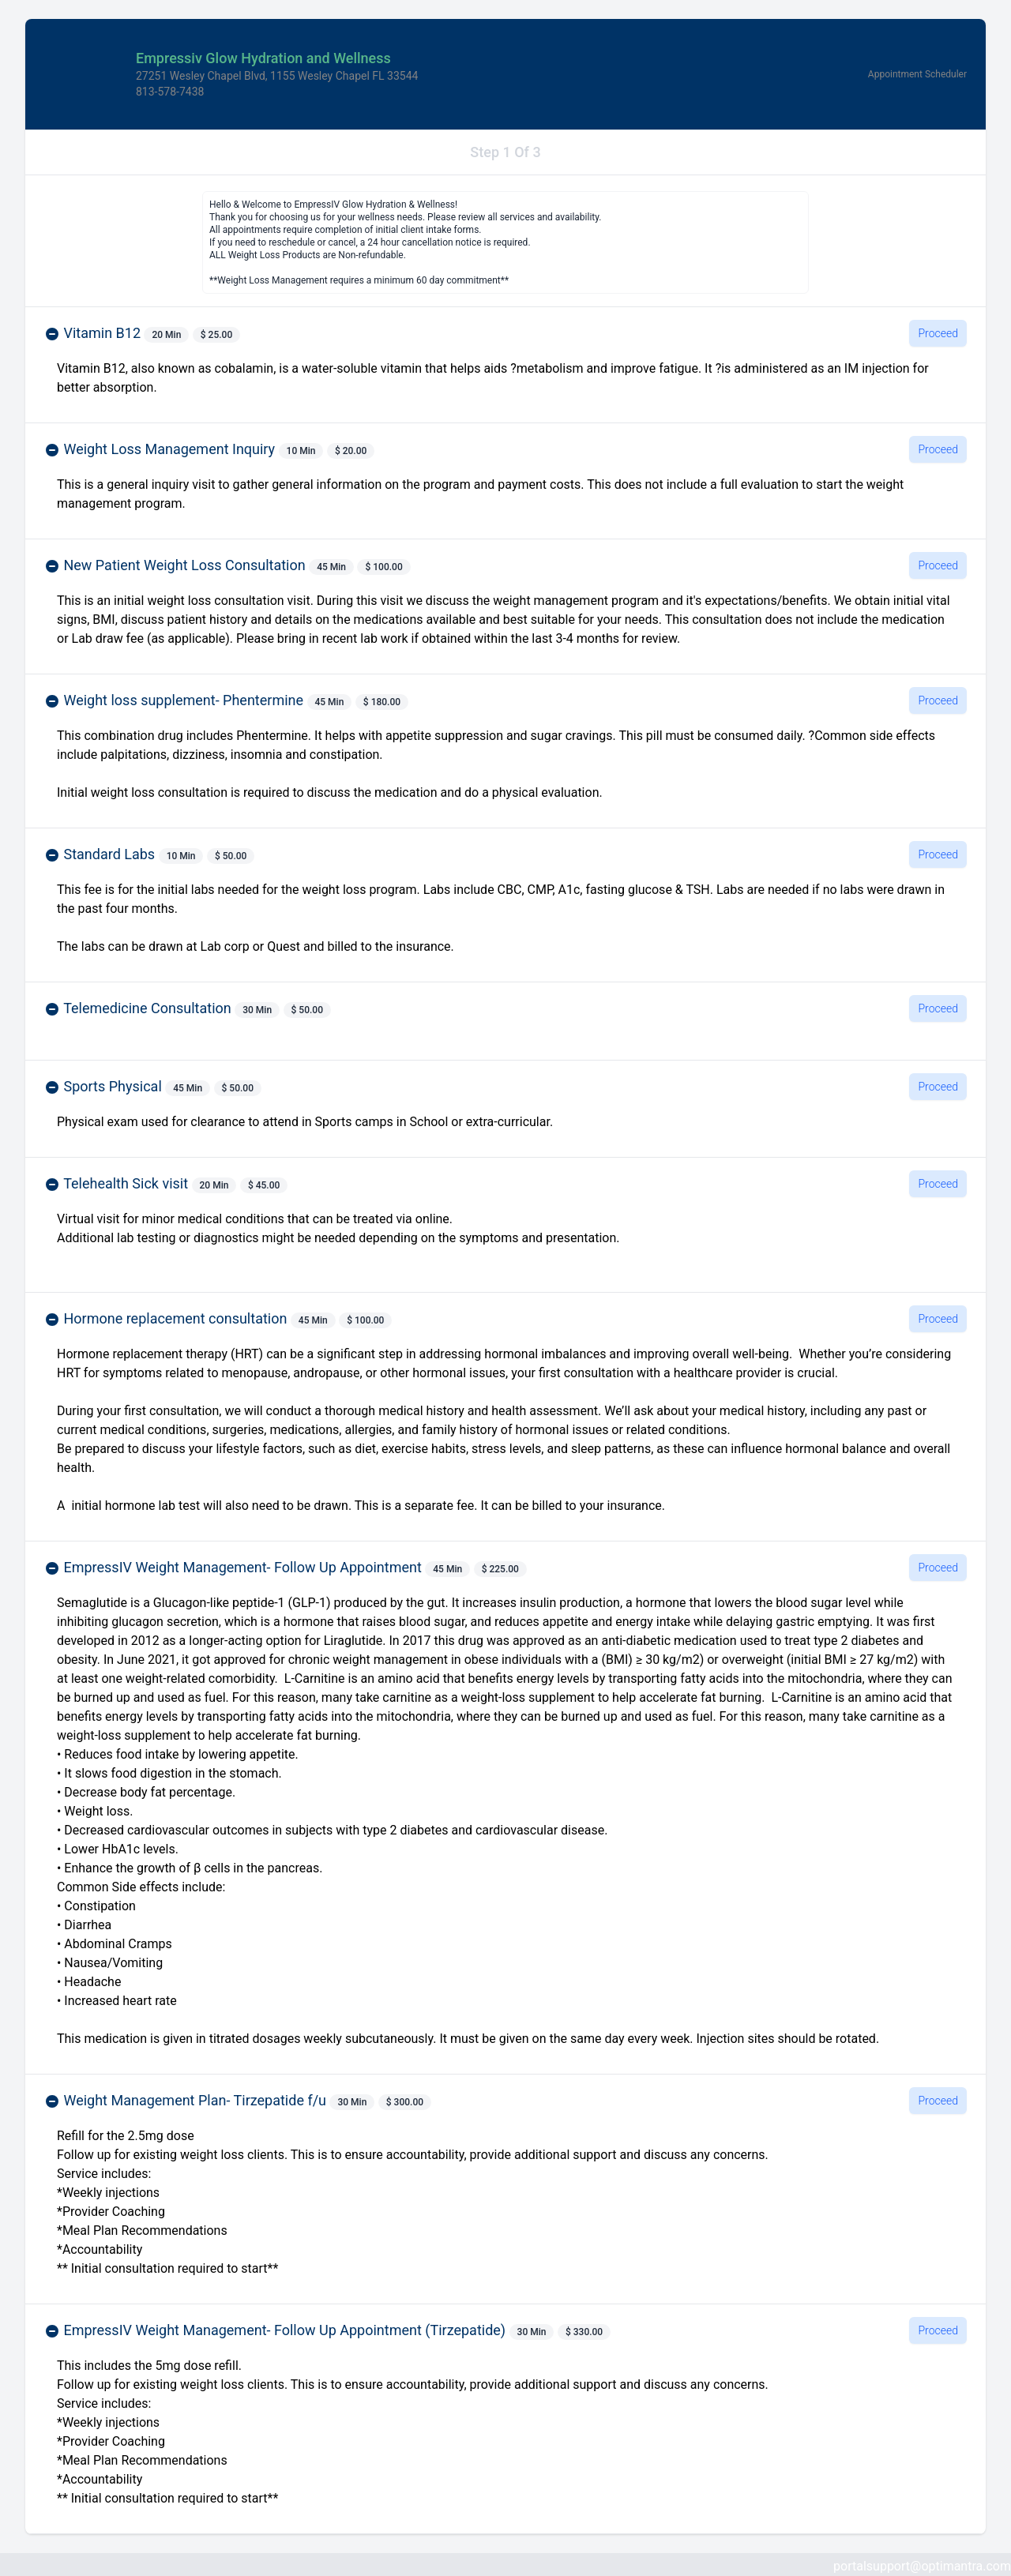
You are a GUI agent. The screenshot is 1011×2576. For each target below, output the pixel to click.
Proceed (938, 333)
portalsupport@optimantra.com (922, 2566)
